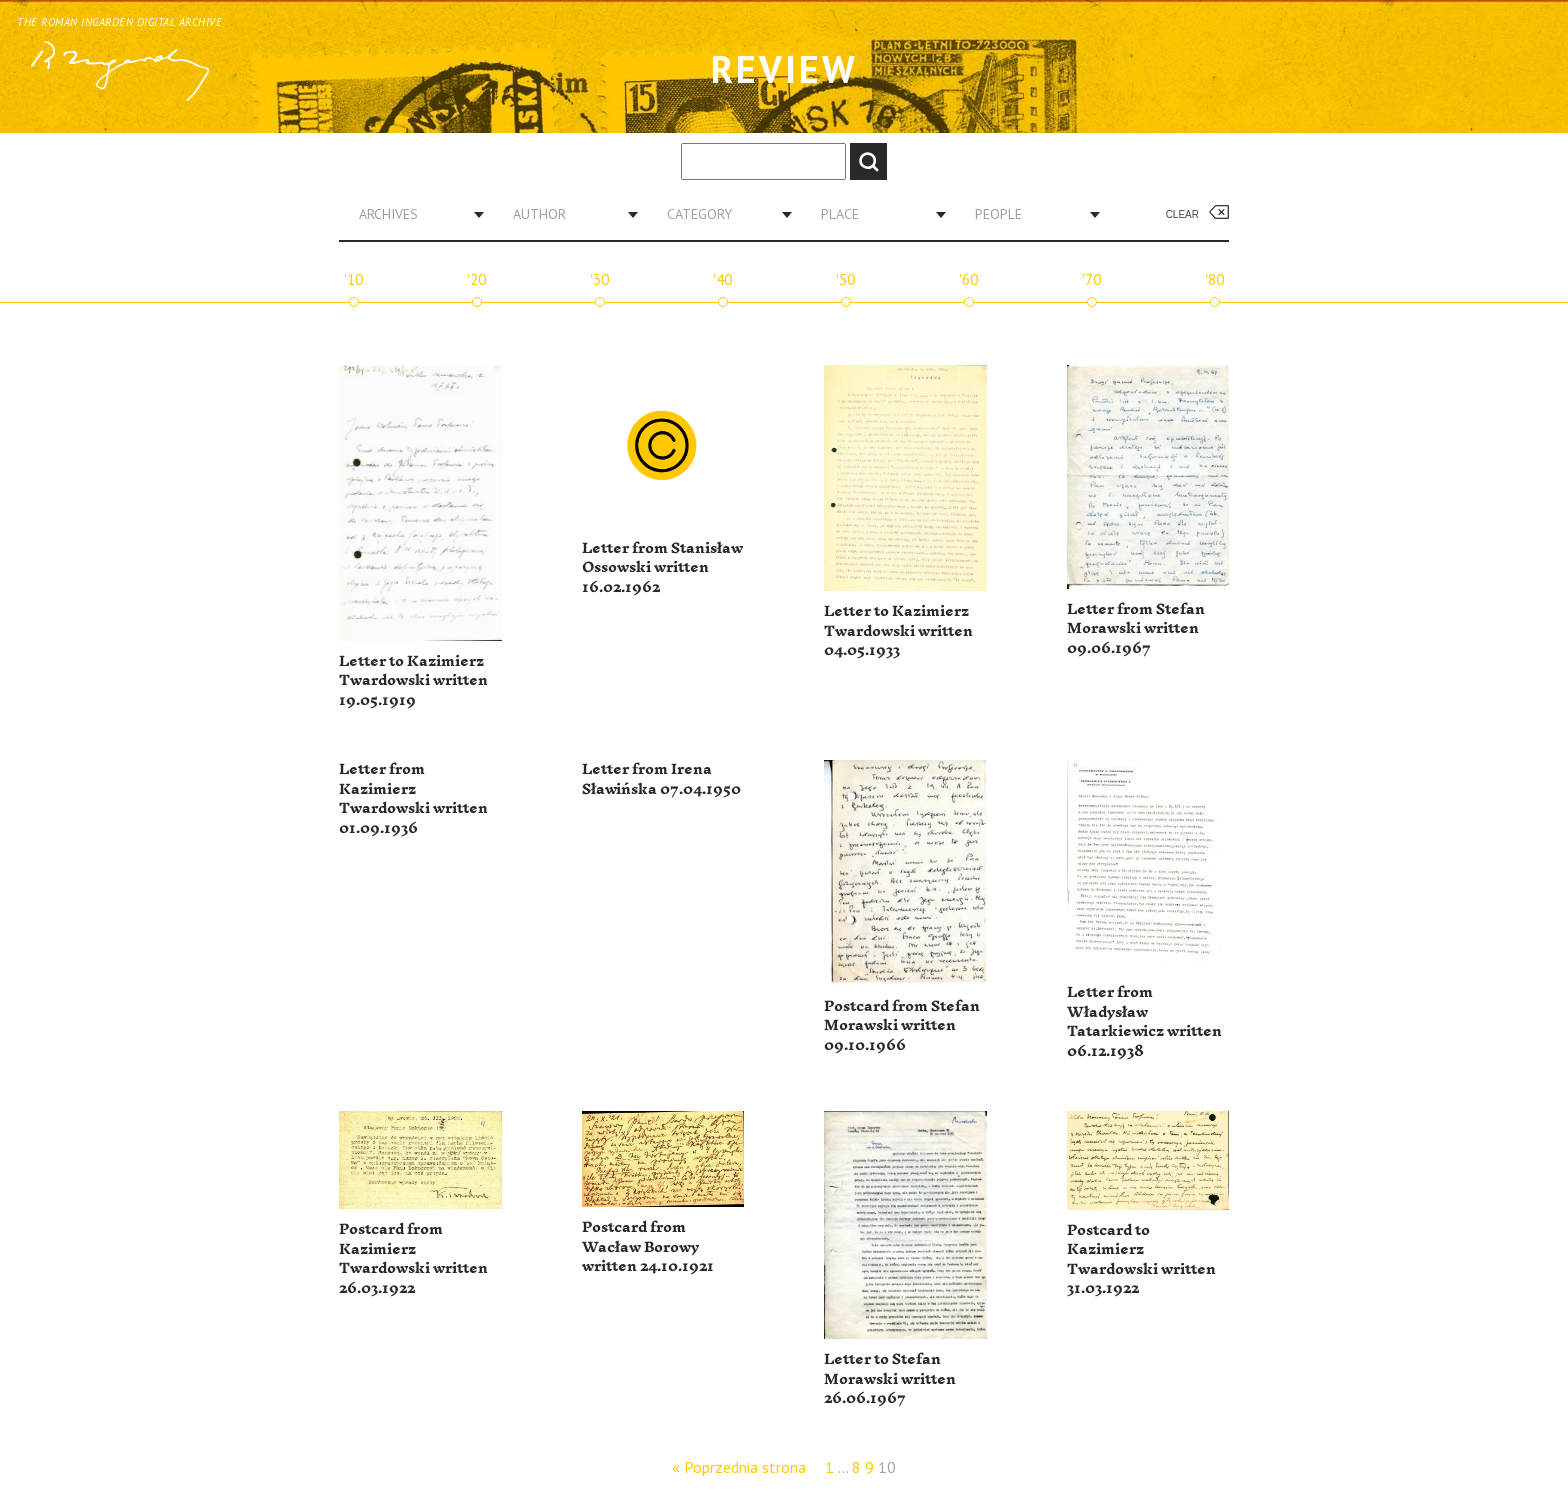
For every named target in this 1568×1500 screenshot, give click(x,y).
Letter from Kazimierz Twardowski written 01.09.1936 (413, 799)
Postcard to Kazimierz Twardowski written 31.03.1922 (1141, 1260)
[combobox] (414, 214)
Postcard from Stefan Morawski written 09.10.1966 (902, 1026)
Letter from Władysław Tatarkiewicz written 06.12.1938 (1144, 1022)
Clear (1182, 214)
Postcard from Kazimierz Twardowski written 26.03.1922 (413, 1259)
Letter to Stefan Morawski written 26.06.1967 (890, 1379)
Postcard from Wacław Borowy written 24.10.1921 (648, 1247)
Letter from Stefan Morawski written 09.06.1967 (1136, 629)
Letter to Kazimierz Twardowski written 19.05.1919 (413, 681)
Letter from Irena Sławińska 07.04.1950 (661, 779)
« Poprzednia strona (739, 1467)
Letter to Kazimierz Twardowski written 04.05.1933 (898, 631)
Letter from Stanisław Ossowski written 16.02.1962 (662, 568)
